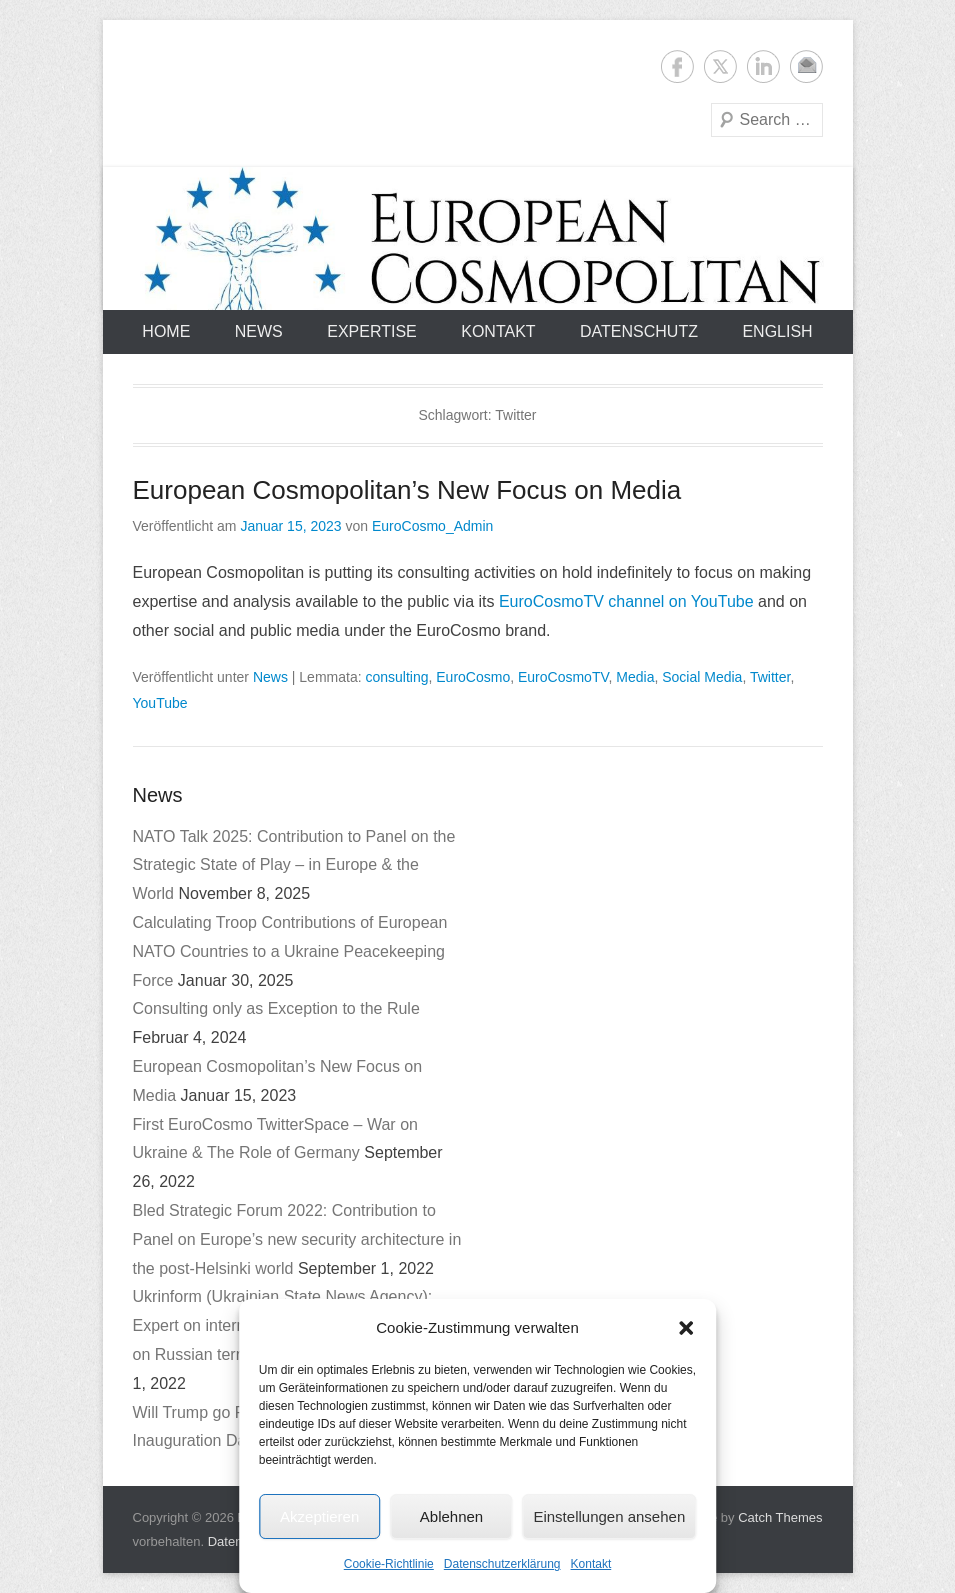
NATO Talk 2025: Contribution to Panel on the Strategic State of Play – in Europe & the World (294, 865)
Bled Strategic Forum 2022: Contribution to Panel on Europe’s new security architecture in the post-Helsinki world (297, 1239)
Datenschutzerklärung (502, 1564)
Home (166, 331)
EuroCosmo (473, 677)
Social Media (702, 677)
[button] (686, 1328)
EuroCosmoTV (563, 677)
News (259, 331)
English (777, 331)
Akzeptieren (319, 1516)
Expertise (372, 331)
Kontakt (591, 1564)
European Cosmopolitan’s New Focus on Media (407, 490)
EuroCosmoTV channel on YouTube (626, 601)
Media (635, 677)
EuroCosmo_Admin (432, 526)
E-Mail (806, 66)
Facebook (677, 66)
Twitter (720, 66)
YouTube (160, 703)
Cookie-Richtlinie (389, 1564)
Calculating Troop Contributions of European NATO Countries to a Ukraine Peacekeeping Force (290, 951)
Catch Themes (780, 1517)
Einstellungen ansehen (609, 1516)
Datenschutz (639, 331)
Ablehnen (451, 1516)
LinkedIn (763, 66)
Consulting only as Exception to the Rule (276, 1008)
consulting (396, 677)
